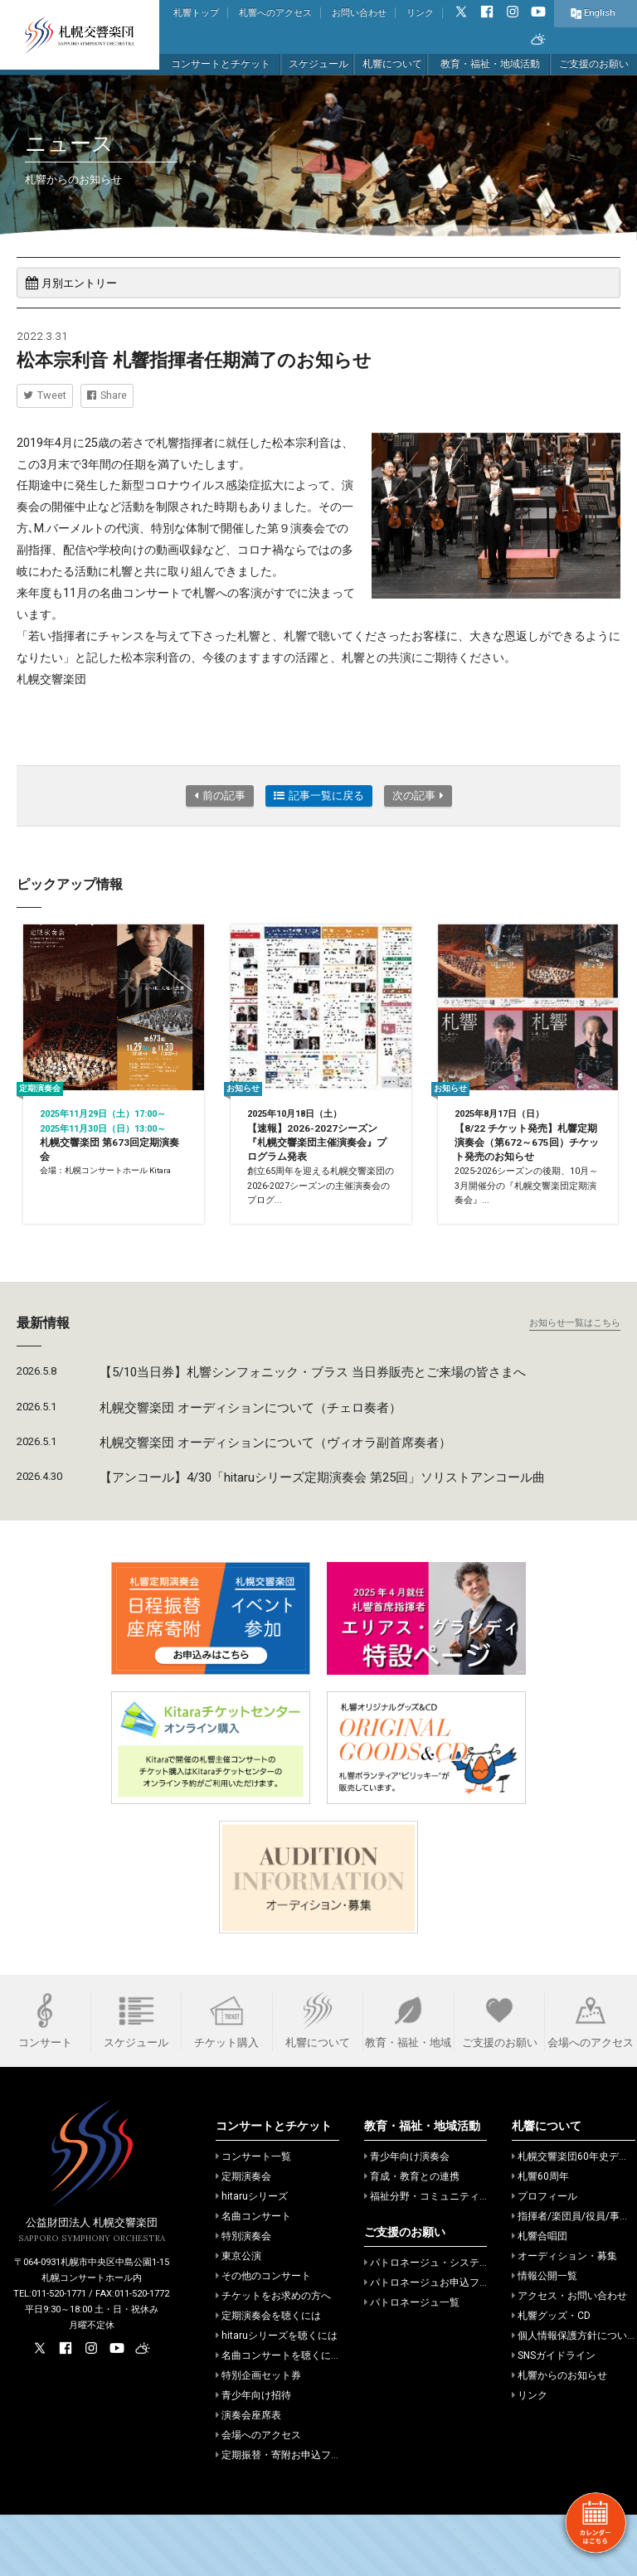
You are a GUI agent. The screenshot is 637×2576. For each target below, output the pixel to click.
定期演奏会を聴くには (268, 2377)
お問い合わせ (359, 12)
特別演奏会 (243, 2297)
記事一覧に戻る (319, 795)
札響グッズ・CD (551, 2377)
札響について (392, 64)
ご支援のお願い (594, 64)
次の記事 (418, 795)
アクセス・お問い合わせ (569, 2357)
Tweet (44, 395)
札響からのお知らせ (559, 2437)
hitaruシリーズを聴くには (277, 2397)
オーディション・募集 (564, 2317)
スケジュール (318, 64)
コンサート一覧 (253, 2218)
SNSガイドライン (554, 2417)
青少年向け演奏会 (407, 2218)
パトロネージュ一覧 (412, 2364)
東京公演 (238, 2317)
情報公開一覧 (544, 2337)
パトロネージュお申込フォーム (436, 2344)
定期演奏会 (243, 2238)
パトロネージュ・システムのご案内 (446, 2324)
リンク (420, 12)
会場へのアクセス (258, 2496)
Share (107, 395)
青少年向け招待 (253, 2456)
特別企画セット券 (258, 2437)
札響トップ (196, 12)
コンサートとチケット (220, 64)
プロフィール (544, 2257)
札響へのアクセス (275, 12)
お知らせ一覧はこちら (574, 1384)
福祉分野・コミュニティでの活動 (441, 2257)
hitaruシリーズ (252, 2257)
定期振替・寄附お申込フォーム (288, 2516)
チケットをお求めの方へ (273, 2357)
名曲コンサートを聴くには (278, 2417)
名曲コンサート (253, 2277)
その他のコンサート (263, 2337)
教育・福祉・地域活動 (490, 64)
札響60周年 (540, 2238)
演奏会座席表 (248, 2476)
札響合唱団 (539, 2297)
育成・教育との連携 (412, 2238)
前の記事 (220, 795)
